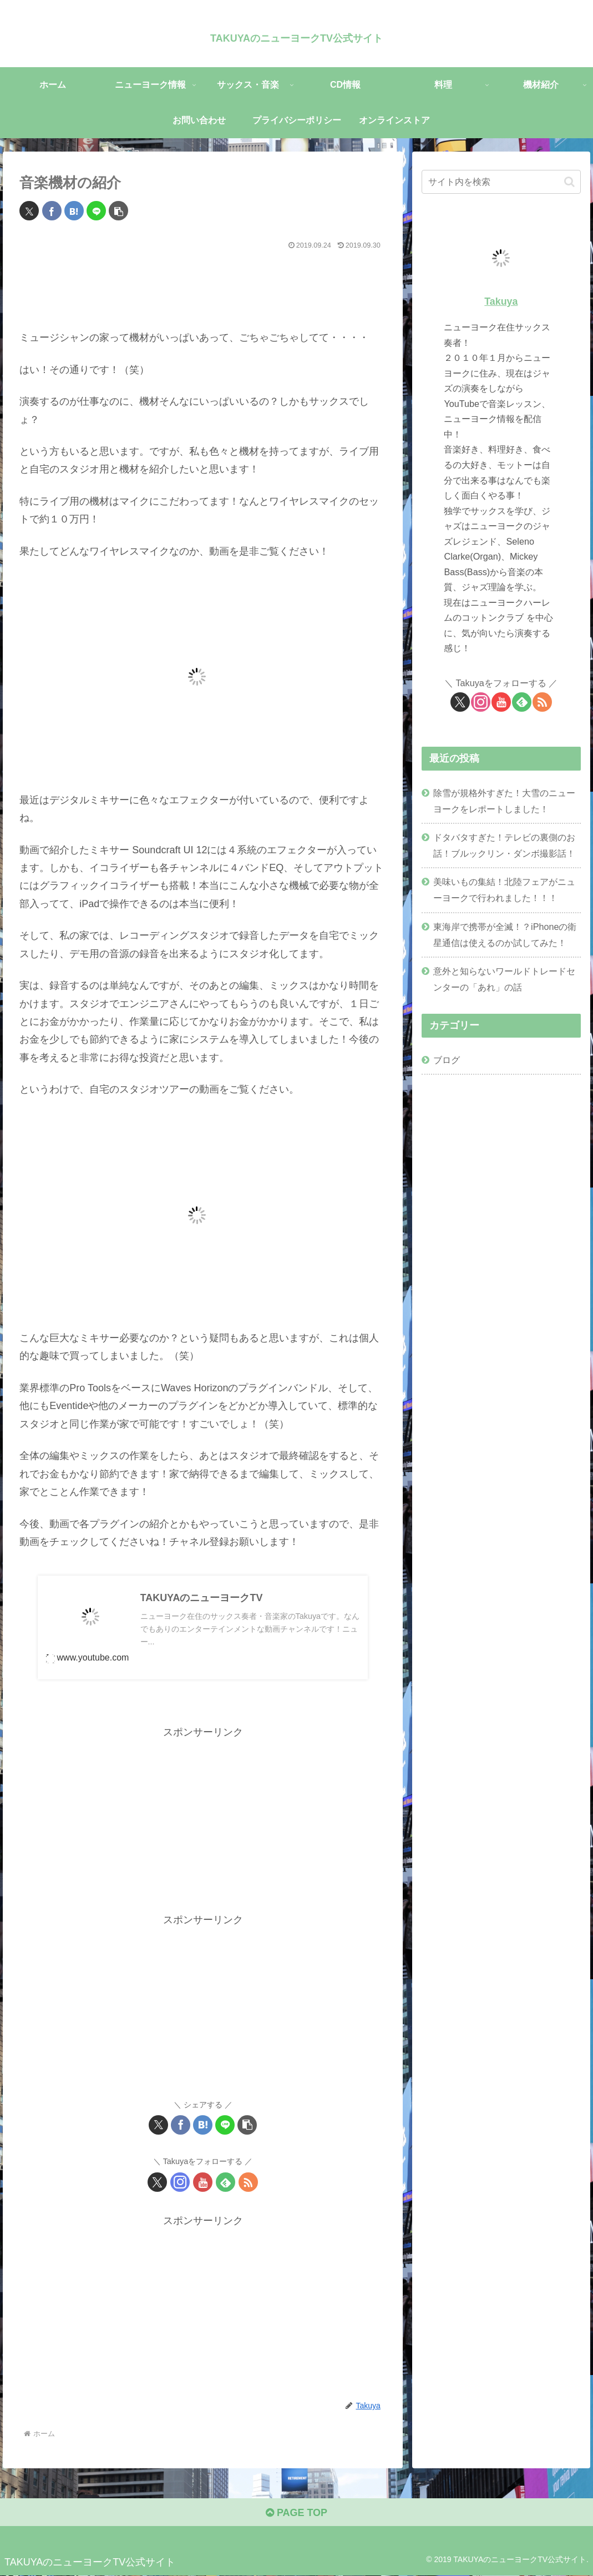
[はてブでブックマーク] (74, 210)
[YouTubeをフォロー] (202, 2182)
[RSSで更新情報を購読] (248, 2182)
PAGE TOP (296, 2512)
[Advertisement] (202, 287)
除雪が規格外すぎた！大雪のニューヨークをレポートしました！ (504, 801)
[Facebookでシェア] (52, 210)
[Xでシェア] (29, 210)
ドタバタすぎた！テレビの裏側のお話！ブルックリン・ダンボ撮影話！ (504, 845)
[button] (118, 210)
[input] (501, 182)
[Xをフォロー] (157, 2182)
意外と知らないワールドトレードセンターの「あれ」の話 (504, 979)
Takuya (501, 301)
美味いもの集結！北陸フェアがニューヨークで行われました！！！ (504, 890)
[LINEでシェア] (96, 210)
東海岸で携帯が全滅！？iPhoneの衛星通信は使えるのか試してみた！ (504, 935)
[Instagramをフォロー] (180, 2182)
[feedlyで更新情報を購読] (225, 2182)
